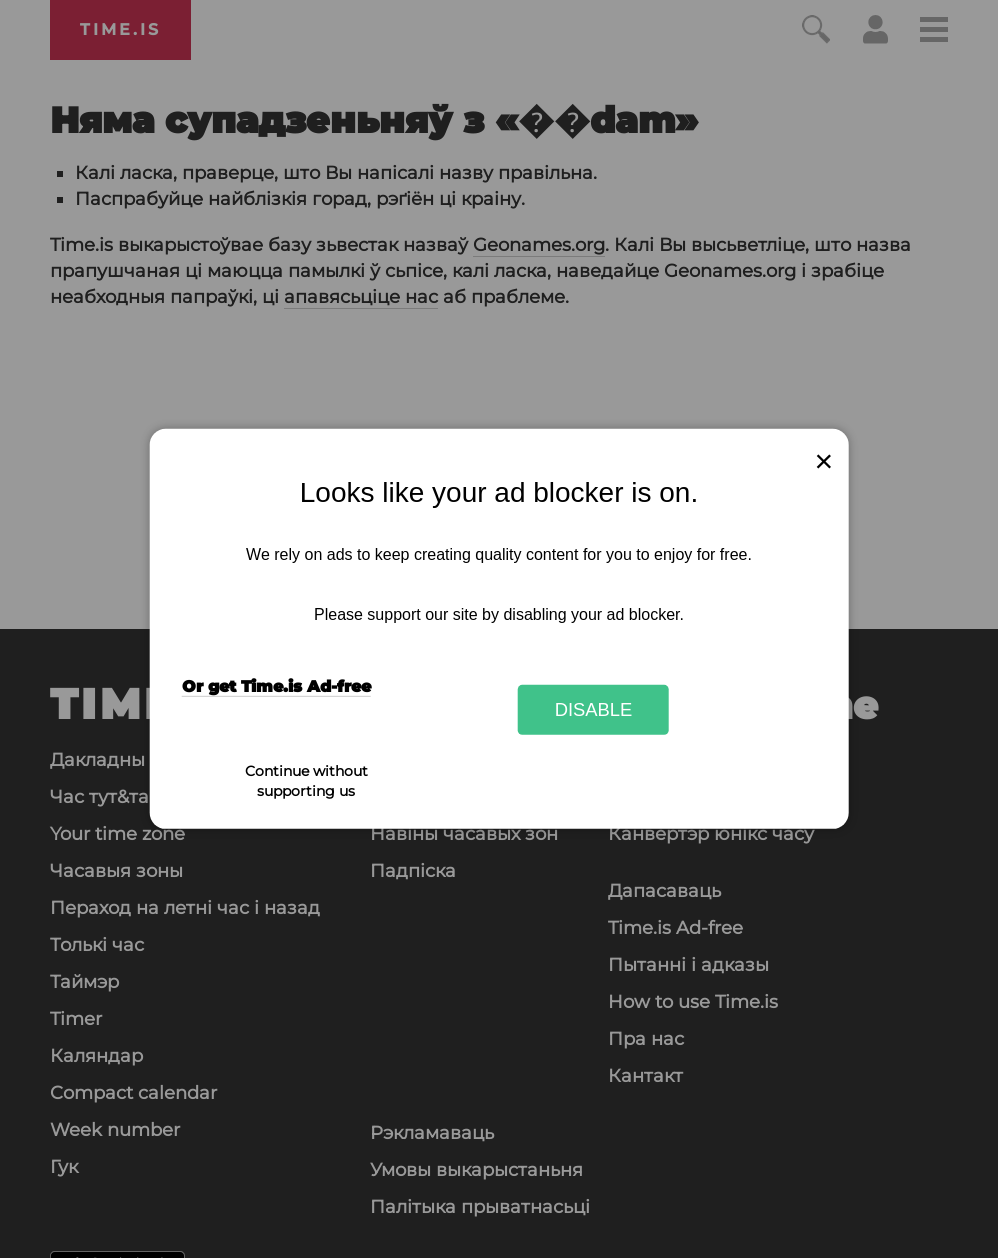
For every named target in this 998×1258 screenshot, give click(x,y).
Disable (594, 709)
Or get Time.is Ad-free (276, 686)
